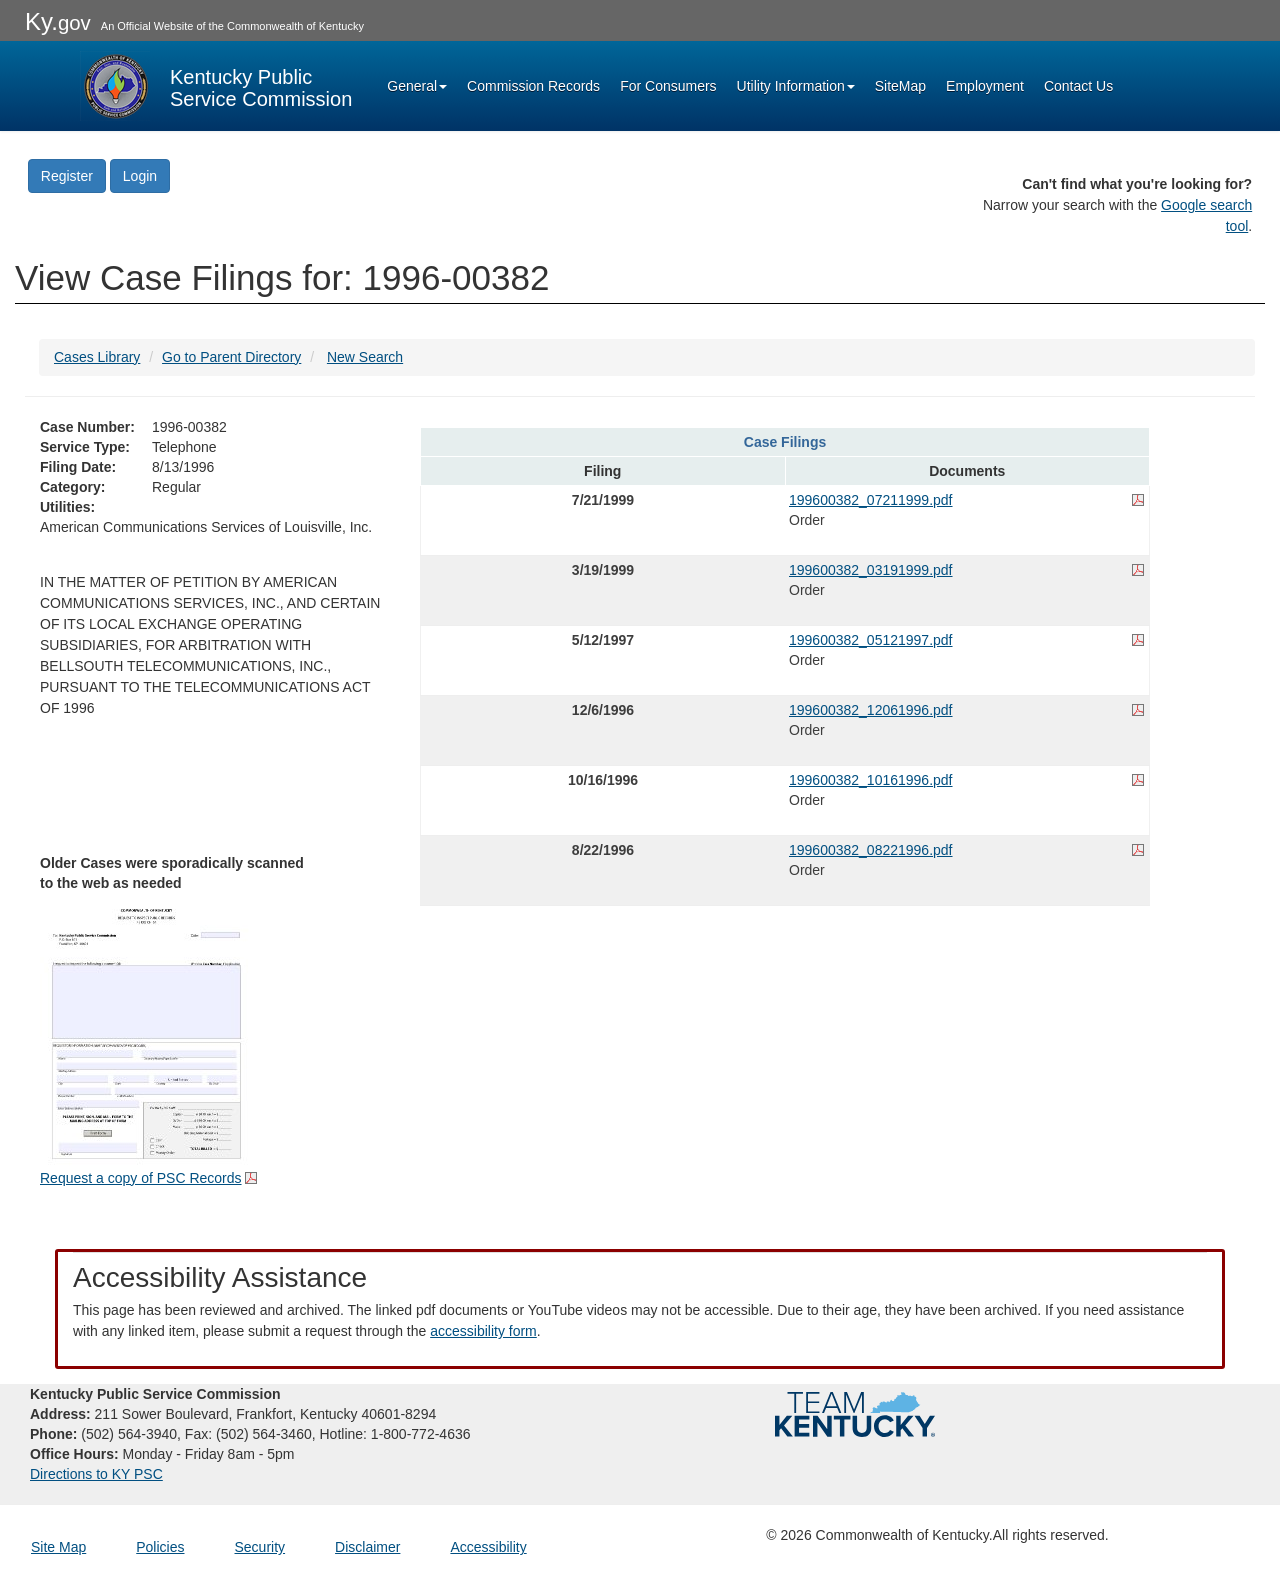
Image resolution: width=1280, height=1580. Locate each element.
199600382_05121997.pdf (871, 640)
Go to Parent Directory (231, 357)
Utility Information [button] (796, 86)
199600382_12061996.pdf (871, 710)
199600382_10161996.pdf (871, 780)
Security (260, 1547)
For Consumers (668, 86)
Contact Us (1078, 86)
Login (140, 176)
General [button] (417, 86)
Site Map (58, 1547)
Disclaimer (367, 1547)
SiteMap (900, 86)
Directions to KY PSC (96, 1474)
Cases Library (97, 357)
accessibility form (483, 1331)
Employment (985, 86)
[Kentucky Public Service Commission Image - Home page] (216, 86)
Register (67, 176)
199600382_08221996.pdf (871, 850)
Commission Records (533, 86)
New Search (365, 357)
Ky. (58, 21)
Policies (160, 1547)
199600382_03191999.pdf (871, 570)
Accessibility (488, 1547)
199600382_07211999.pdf (871, 500)
